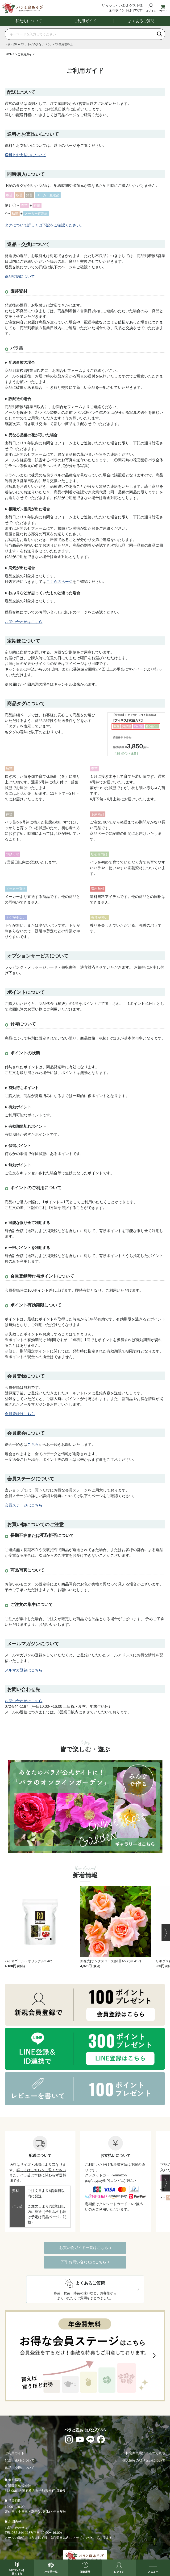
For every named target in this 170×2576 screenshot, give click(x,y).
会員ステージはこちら (23, 1505)
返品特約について (20, 276)
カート (163, 10)
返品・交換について (19, 2468)
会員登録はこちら (20, 1414)
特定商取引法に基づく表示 (145, 2453)
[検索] (159, 34)
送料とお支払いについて (25, 155)
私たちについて (29, 21)
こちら (33, 1444)
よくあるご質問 (141, 21)
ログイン (151, 10)
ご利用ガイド (85, 21)
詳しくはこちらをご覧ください (41, 2170)
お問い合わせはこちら (23, 622)
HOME (10, 54)
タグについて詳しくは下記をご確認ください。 (44, 225)
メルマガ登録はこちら (23, 1670)
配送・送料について (19, 2460)
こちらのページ (59, 582)
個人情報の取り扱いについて (143, 2460)
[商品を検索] (79, 34)
